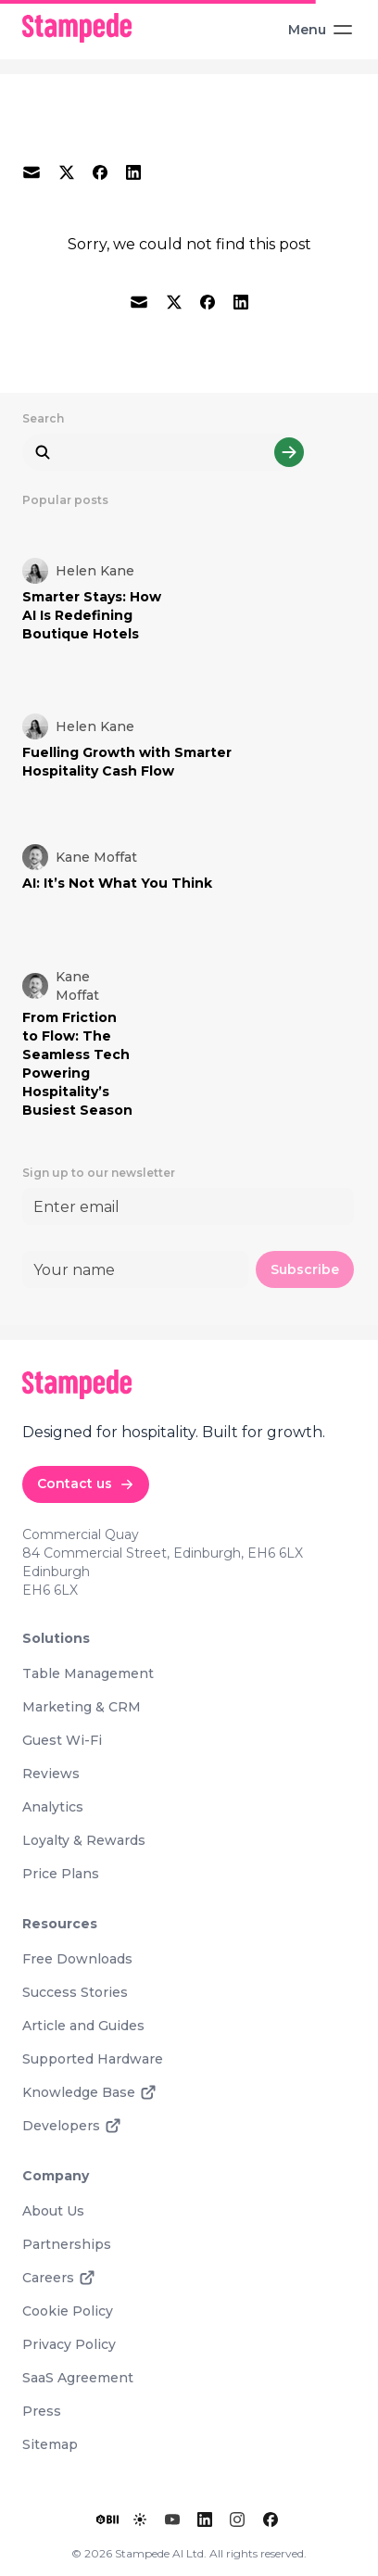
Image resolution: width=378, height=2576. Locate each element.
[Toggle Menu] (314, 29)
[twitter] (66, 172)
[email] (31, 172)
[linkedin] (133, 172)
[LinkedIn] (204, 2519)
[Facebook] (270, 2519)
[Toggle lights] (140, 2519)
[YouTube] (172, 2519)
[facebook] (100, 172)
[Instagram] (237, 2519)
